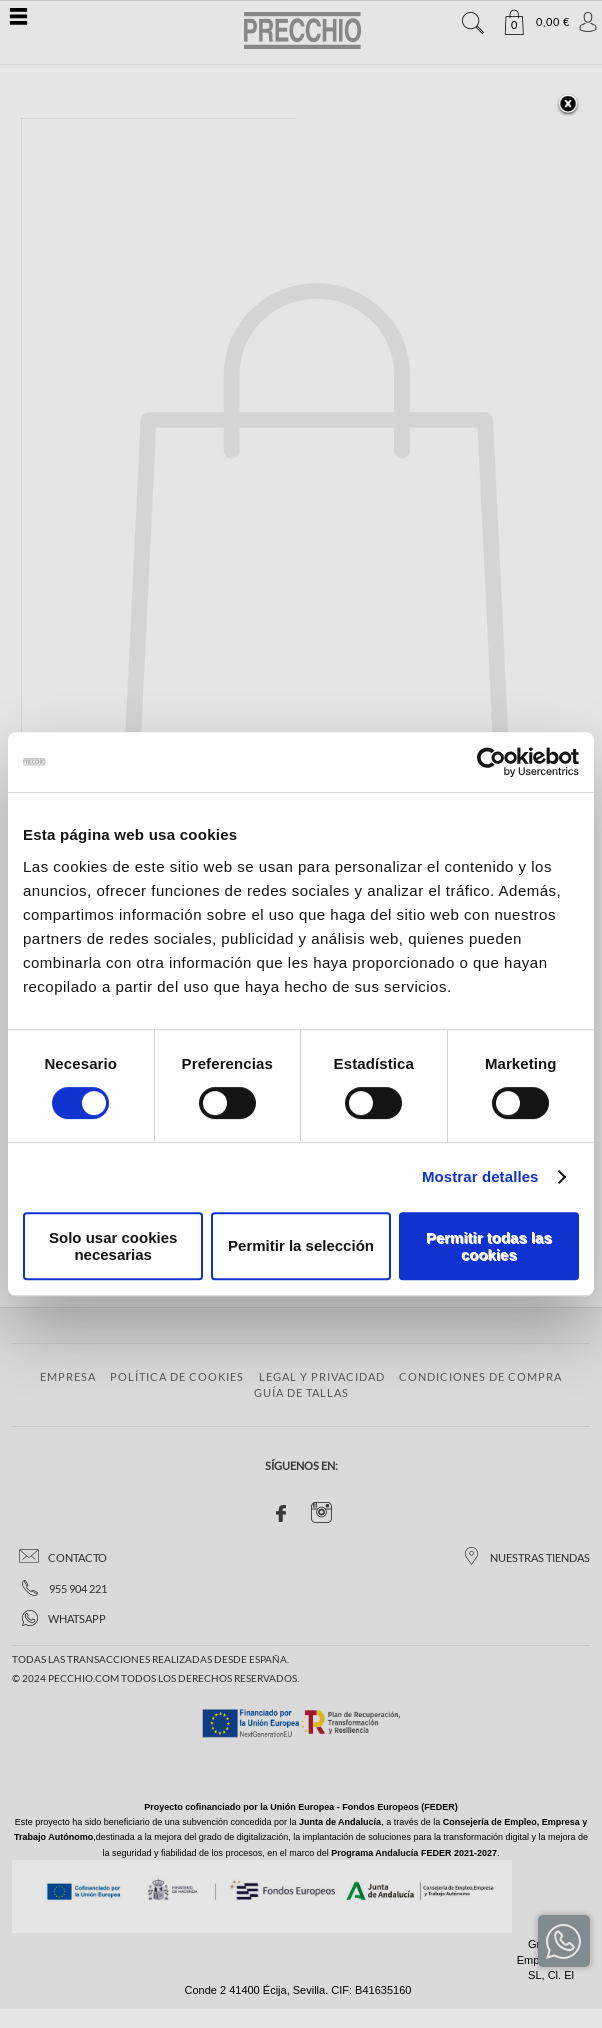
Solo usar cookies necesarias (113, 1246)
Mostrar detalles (480, 1176)
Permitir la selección (301, 1245)
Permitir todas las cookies (489, 1246)
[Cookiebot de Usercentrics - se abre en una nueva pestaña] (491, 762)
